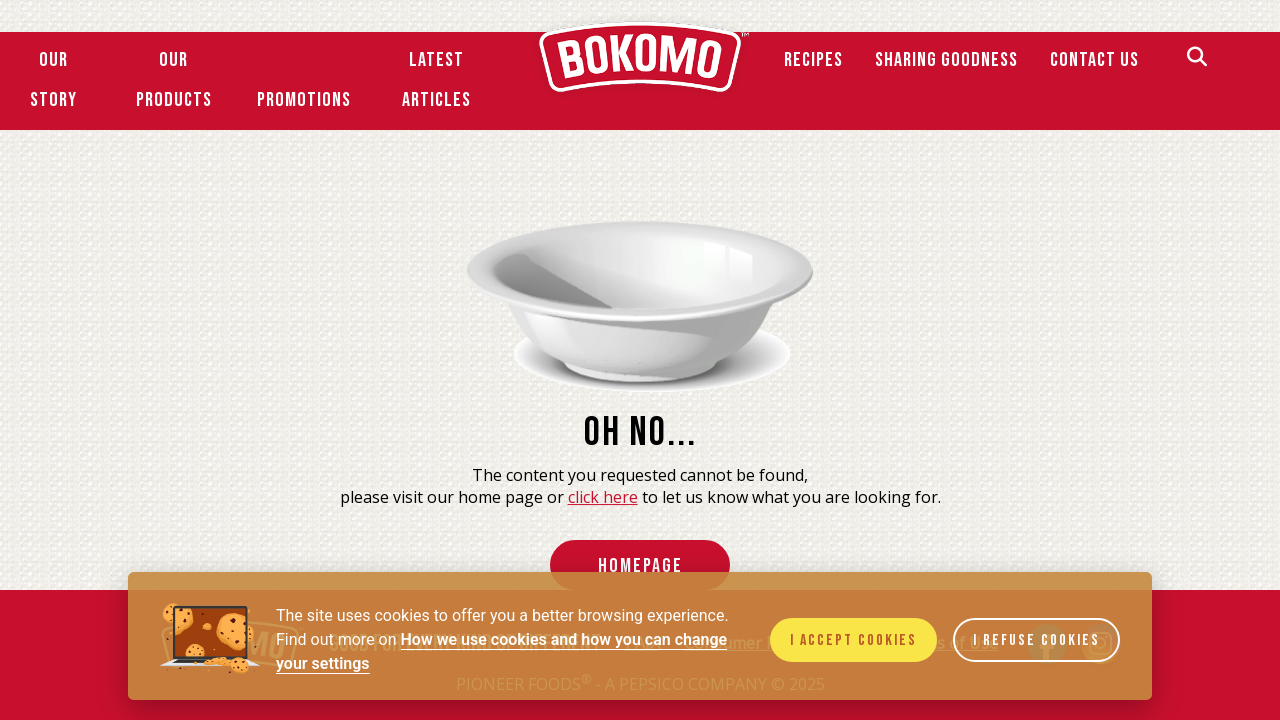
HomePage (640, 566)
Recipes (813, 60)
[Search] (1197, 59)
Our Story (53, 80)
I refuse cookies (1036, 640)
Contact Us (1094, 60)
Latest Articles (436, 80)
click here (603, 497)
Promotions (304, 100)
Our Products (174, 80)
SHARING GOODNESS (946, 60)
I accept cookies (853, 640)
